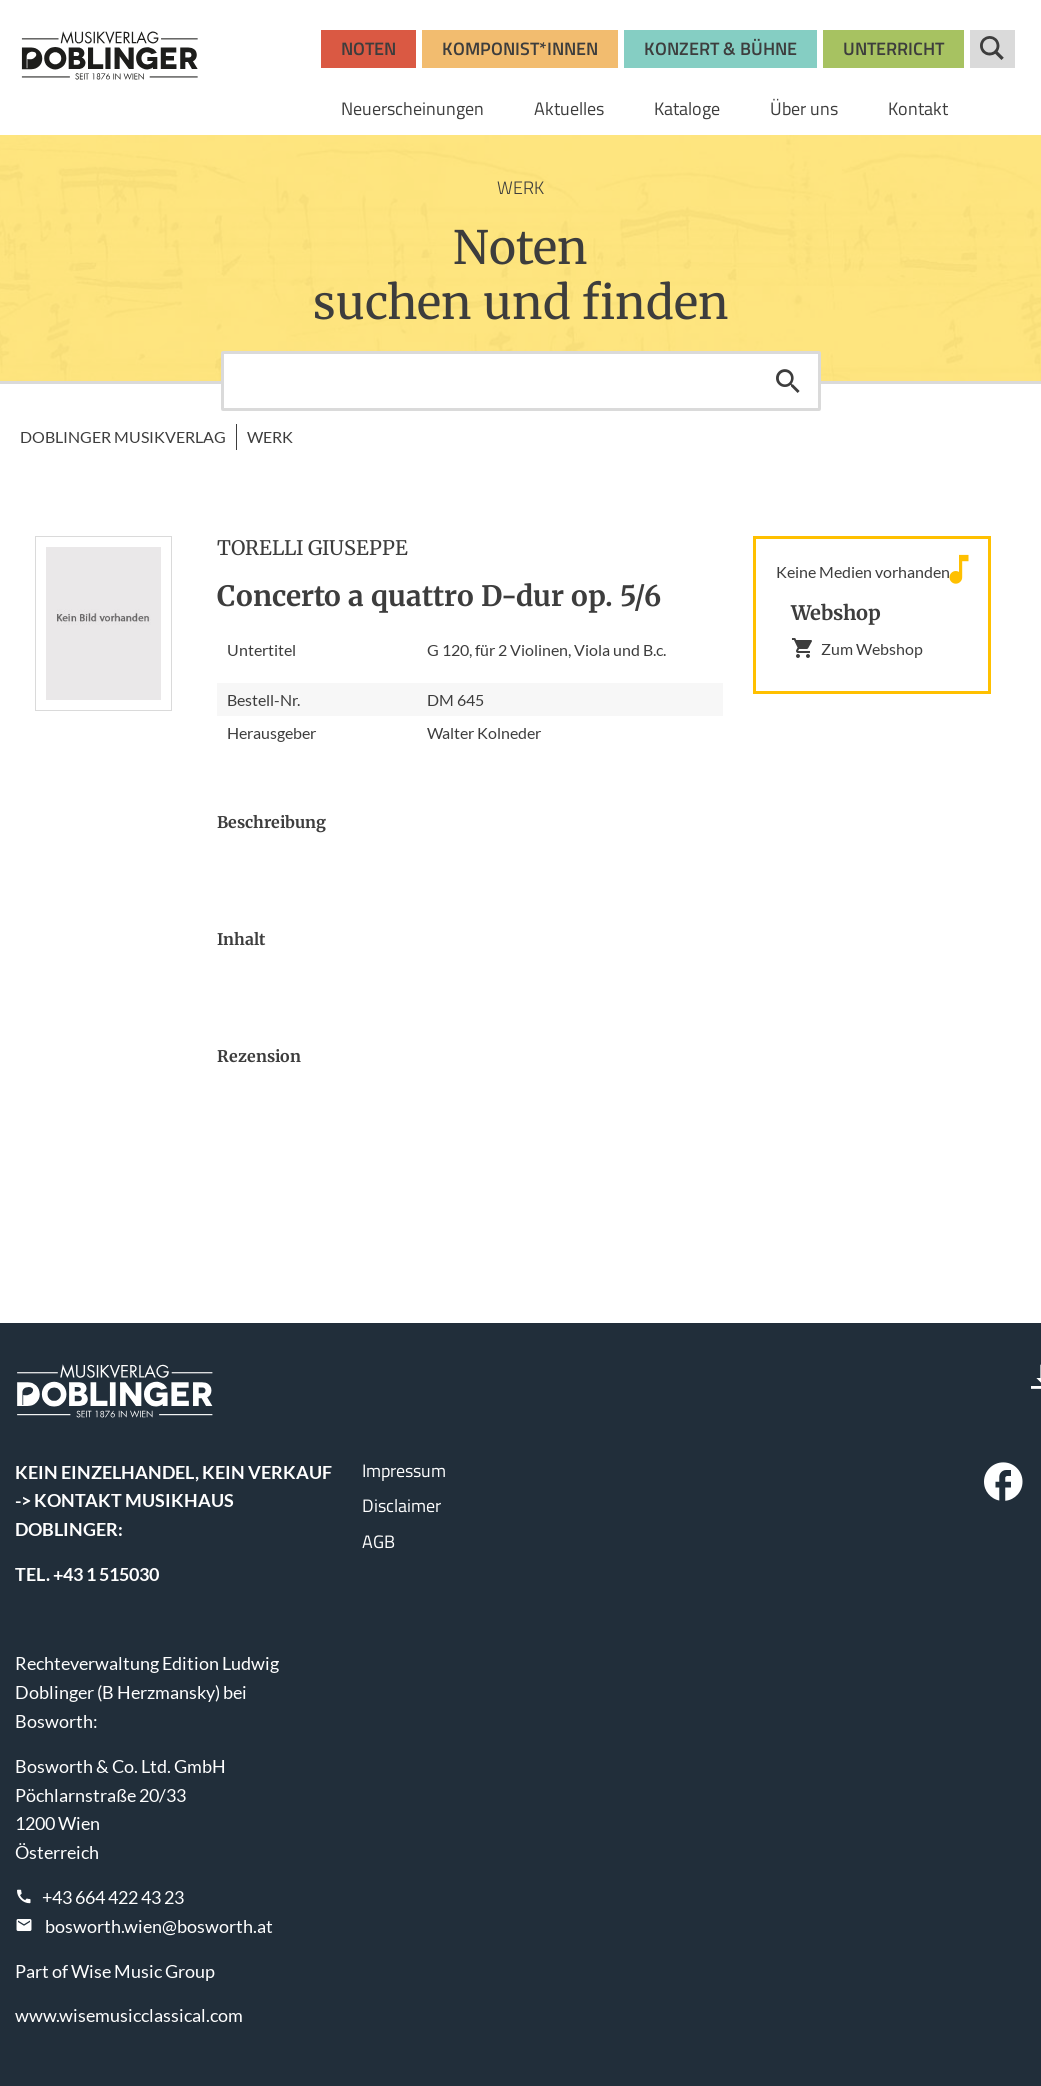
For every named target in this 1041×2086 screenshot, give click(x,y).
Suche (992, 49)
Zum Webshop (857, 648)
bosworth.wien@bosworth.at (159, 1926)
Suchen (788, 381)
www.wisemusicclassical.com (129, 2015)
